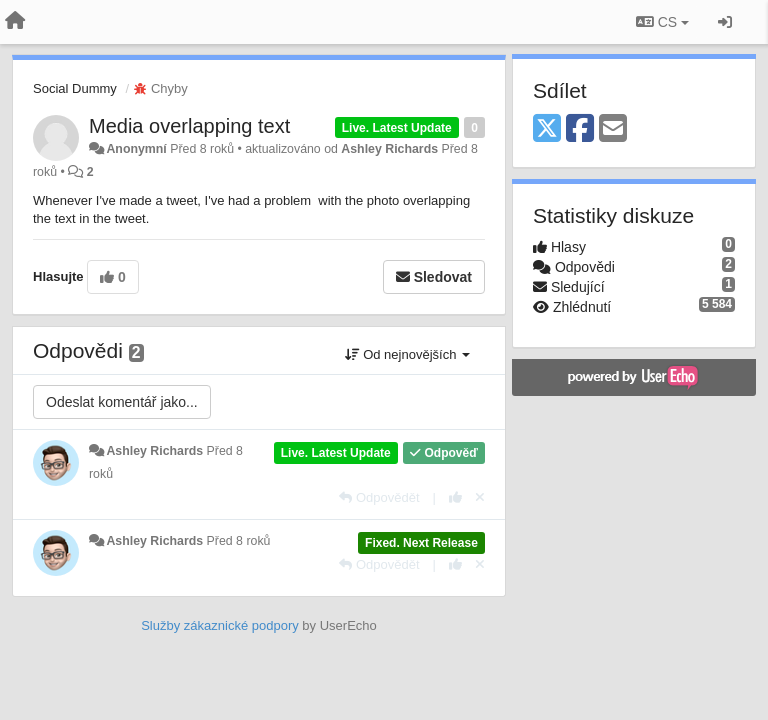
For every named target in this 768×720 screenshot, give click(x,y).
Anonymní (136, 149)
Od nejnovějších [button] (407, 354)
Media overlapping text (189, 126)
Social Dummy (75, 88)
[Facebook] (580, 129)
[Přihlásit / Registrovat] (725, 22)
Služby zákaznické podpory (220, 625)
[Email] (613, 129)
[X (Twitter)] (547, 129)
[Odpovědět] (379, 497)
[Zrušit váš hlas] (480, 497)
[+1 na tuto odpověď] (455, 497)
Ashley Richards (389, 149)
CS (662, 22)
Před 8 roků (239, 541)
